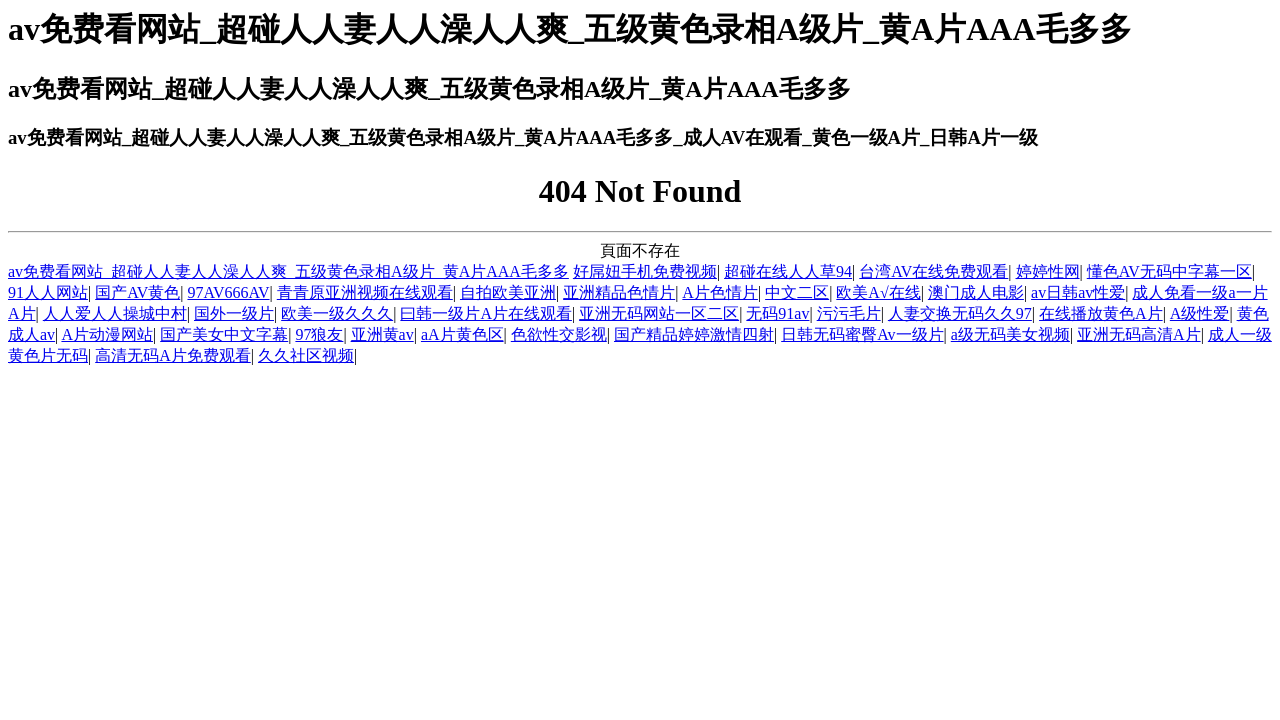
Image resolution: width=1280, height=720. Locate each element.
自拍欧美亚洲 (508, 292)
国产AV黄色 (137, 292)
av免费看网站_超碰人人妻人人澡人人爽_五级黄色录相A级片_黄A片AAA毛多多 (288, 271)
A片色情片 (720, 292)
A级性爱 (1200, 313)
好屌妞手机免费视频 (645, 271)
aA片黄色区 (462, 334)
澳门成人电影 (976, 292)
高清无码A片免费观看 (173, 355)
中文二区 (797, 292)
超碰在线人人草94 (788, 271)
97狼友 (319, 334)
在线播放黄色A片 (1101, 313)
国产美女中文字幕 (224, 334)
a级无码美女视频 (1010, 334)
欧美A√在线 (878, 292)
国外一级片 (234, 313)
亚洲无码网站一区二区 (659, 313)
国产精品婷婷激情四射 (694, 334)
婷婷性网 (1048, 271)
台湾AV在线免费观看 (933, 271)
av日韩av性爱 (1078, 292)
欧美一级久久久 (337, 313)
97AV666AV (228, 292)
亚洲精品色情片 (619, 292)
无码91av (777, 313)
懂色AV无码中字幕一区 (1169, 271)
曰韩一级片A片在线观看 (486, 313)
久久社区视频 (306, 355)
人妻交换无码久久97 (960, 313)
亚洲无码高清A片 (1139, 334)
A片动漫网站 (107, 334)
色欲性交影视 (559, 334)
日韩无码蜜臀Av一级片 (862, 334)
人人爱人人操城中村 (115, 313)
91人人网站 (48, 292)
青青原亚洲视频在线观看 (365, 292)
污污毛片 (849, 313)
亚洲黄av (382, 334)
